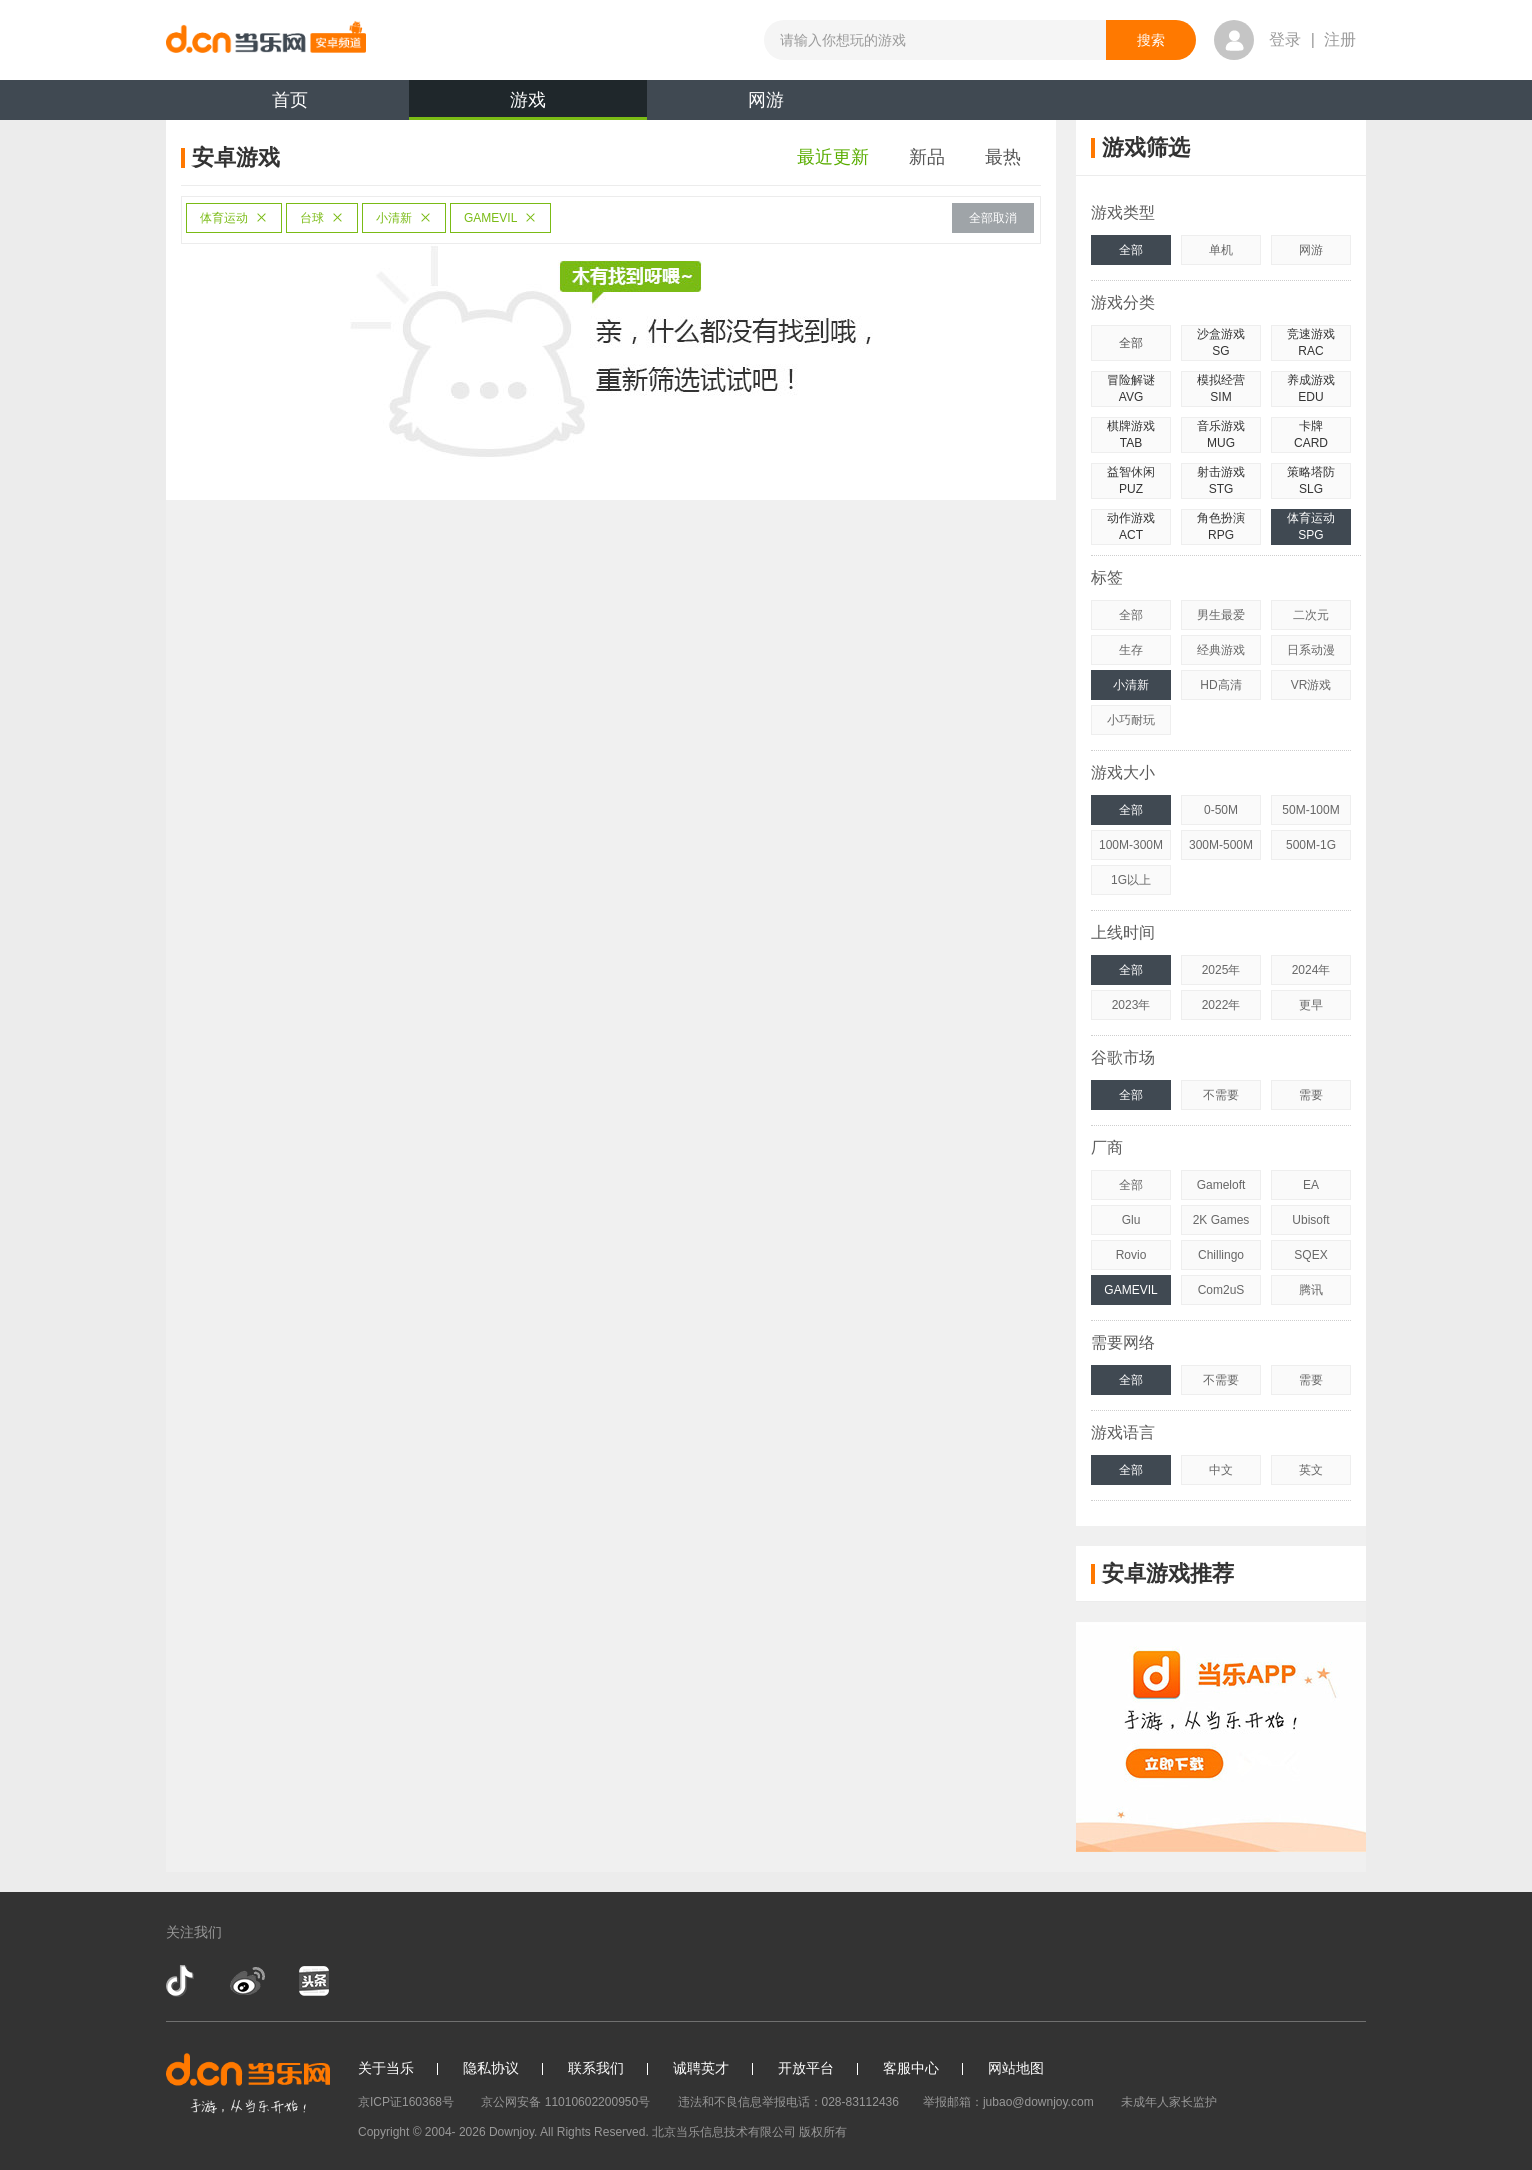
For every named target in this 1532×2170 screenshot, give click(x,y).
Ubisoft (1310, 1220)
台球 (322, 218)
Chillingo (1221, 1255)
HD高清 (1220, 685)
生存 (1131, 650)
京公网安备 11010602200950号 (565, 2102)
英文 (1311, 1470)
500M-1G (1311, 845)
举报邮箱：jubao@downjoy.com (1008, 2102)
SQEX (1310, 1255)
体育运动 (234, 218)
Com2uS (1221, 1290)
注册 (1340, 39)
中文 (1221, 1470)
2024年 (1311, 970)
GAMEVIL (500, 218)
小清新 (404, 218)
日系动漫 (1311, 650)
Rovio (1131, 1255)
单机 (1221, 250)
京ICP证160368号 (406, 2102)
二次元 (1311, 615)
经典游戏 (1221, 650)
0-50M (1221, 810)
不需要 (1221, 1095)
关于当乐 (386, 2068)
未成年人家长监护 (1169, 2102)
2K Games (1221, 1220)
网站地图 (1016, 2068)
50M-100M (1310, 810)
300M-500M (1221, 845)
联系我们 (596, 2068)
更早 (1311, 1005)
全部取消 (993, 218)
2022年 (1221, 1005)
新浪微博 (247, 1981)
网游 (766, 100)
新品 (927, 157)
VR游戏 (1311, 685)
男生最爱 (1221, 615)
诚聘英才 (701, 2068)
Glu (1131, 1220)
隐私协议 (491, 2068)
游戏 (528, 105)
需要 (1311, 1095)
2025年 (1221, 970)
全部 (1131, 250)
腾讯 (1311, 1290)
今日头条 (313, 1981)
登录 (1285, 39)
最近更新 (833, 157)
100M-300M (1131, 845)
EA (1311, 1185)
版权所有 (823, 2132)
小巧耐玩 (1131, 720)
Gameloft (1221, 1185)
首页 (290, 100)
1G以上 (1131, 880)
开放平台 (806, 2068)
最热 (1003, 157)
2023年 (1131, 1005)
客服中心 (911, 2068)
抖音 (182, 1981)
